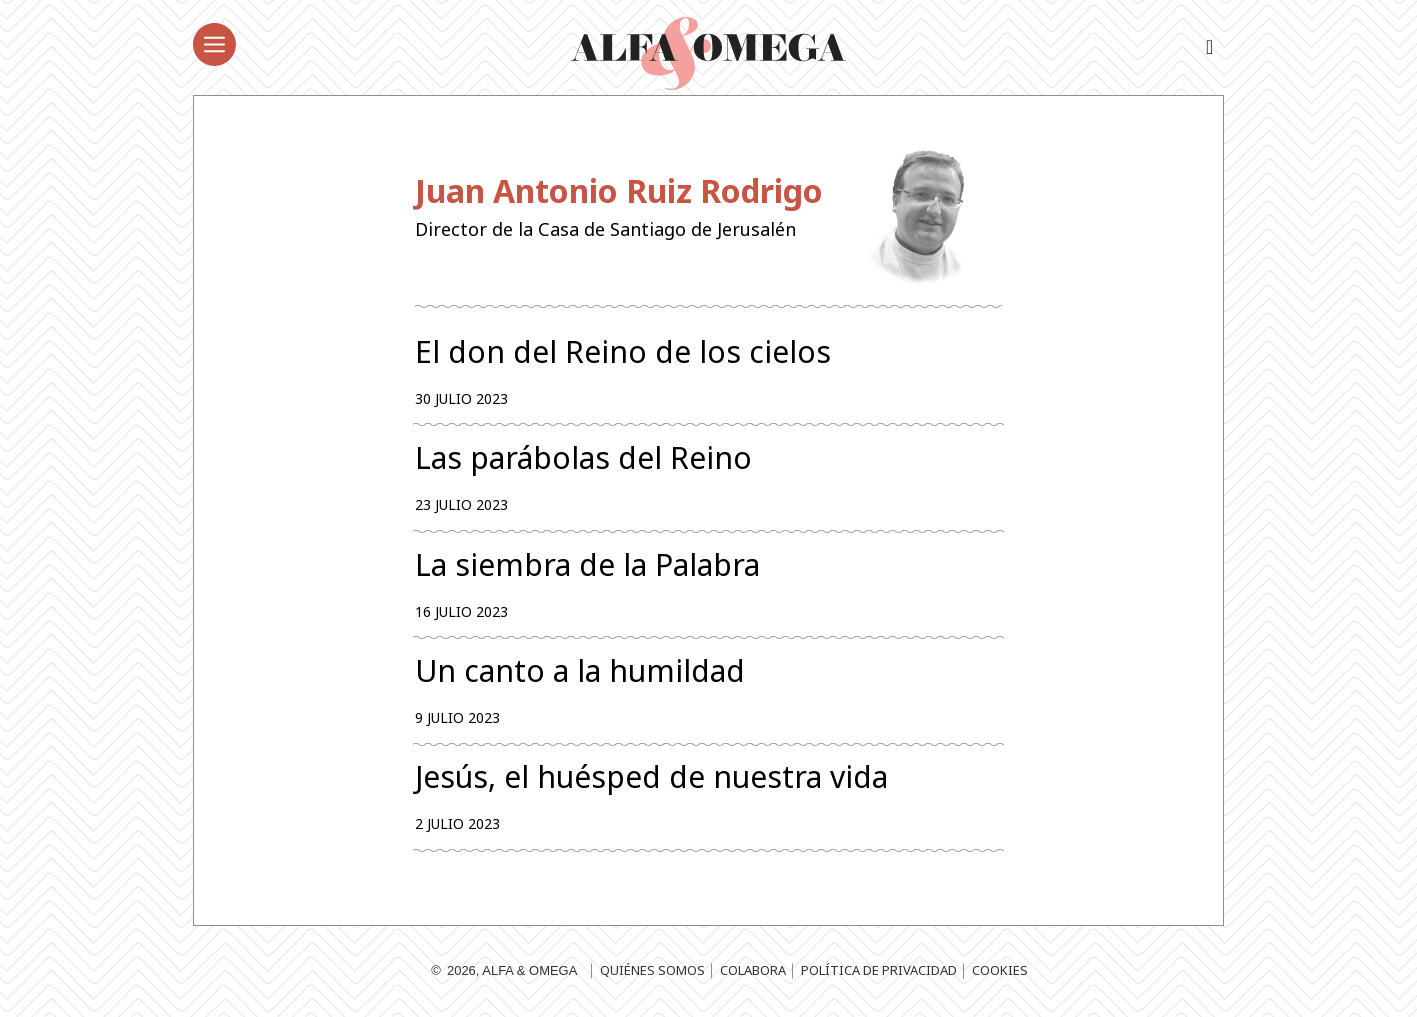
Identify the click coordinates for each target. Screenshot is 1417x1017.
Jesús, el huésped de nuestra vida (651, 778)
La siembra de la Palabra (587, 565)
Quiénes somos (652, 972)
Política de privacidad (879, 972)
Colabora (753, 972)
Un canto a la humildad (580, 672)
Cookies (1000, 972)
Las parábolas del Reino (583, 458)
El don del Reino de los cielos (623, 352)
